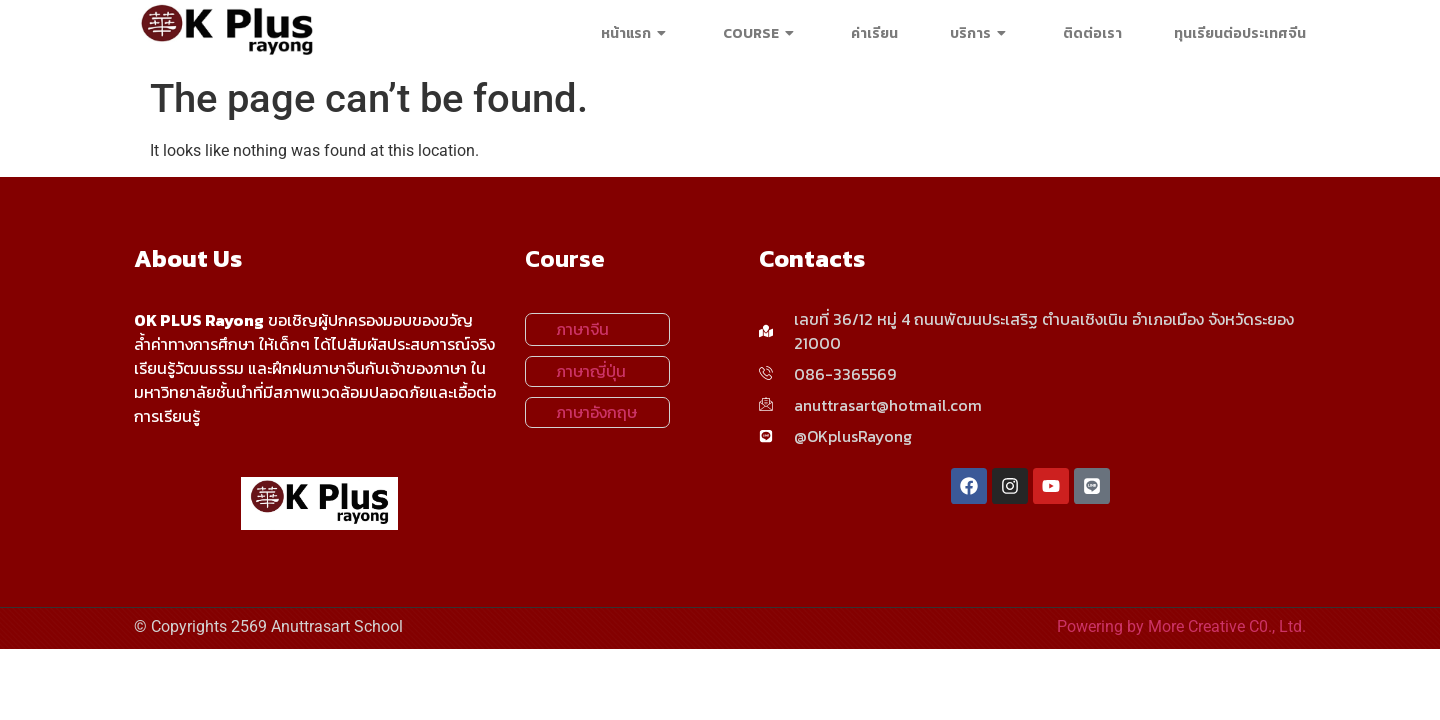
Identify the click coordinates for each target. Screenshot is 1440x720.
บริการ (980, 33)
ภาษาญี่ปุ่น (591, 371)
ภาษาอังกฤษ (596, 412)
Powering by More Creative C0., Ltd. (1181, 626)
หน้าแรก (636, 33)
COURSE (761, 33)
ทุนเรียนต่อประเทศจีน (1240, 33)
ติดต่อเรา (1092, 33)
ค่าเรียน (874, 33)
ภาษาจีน (582, 329)
